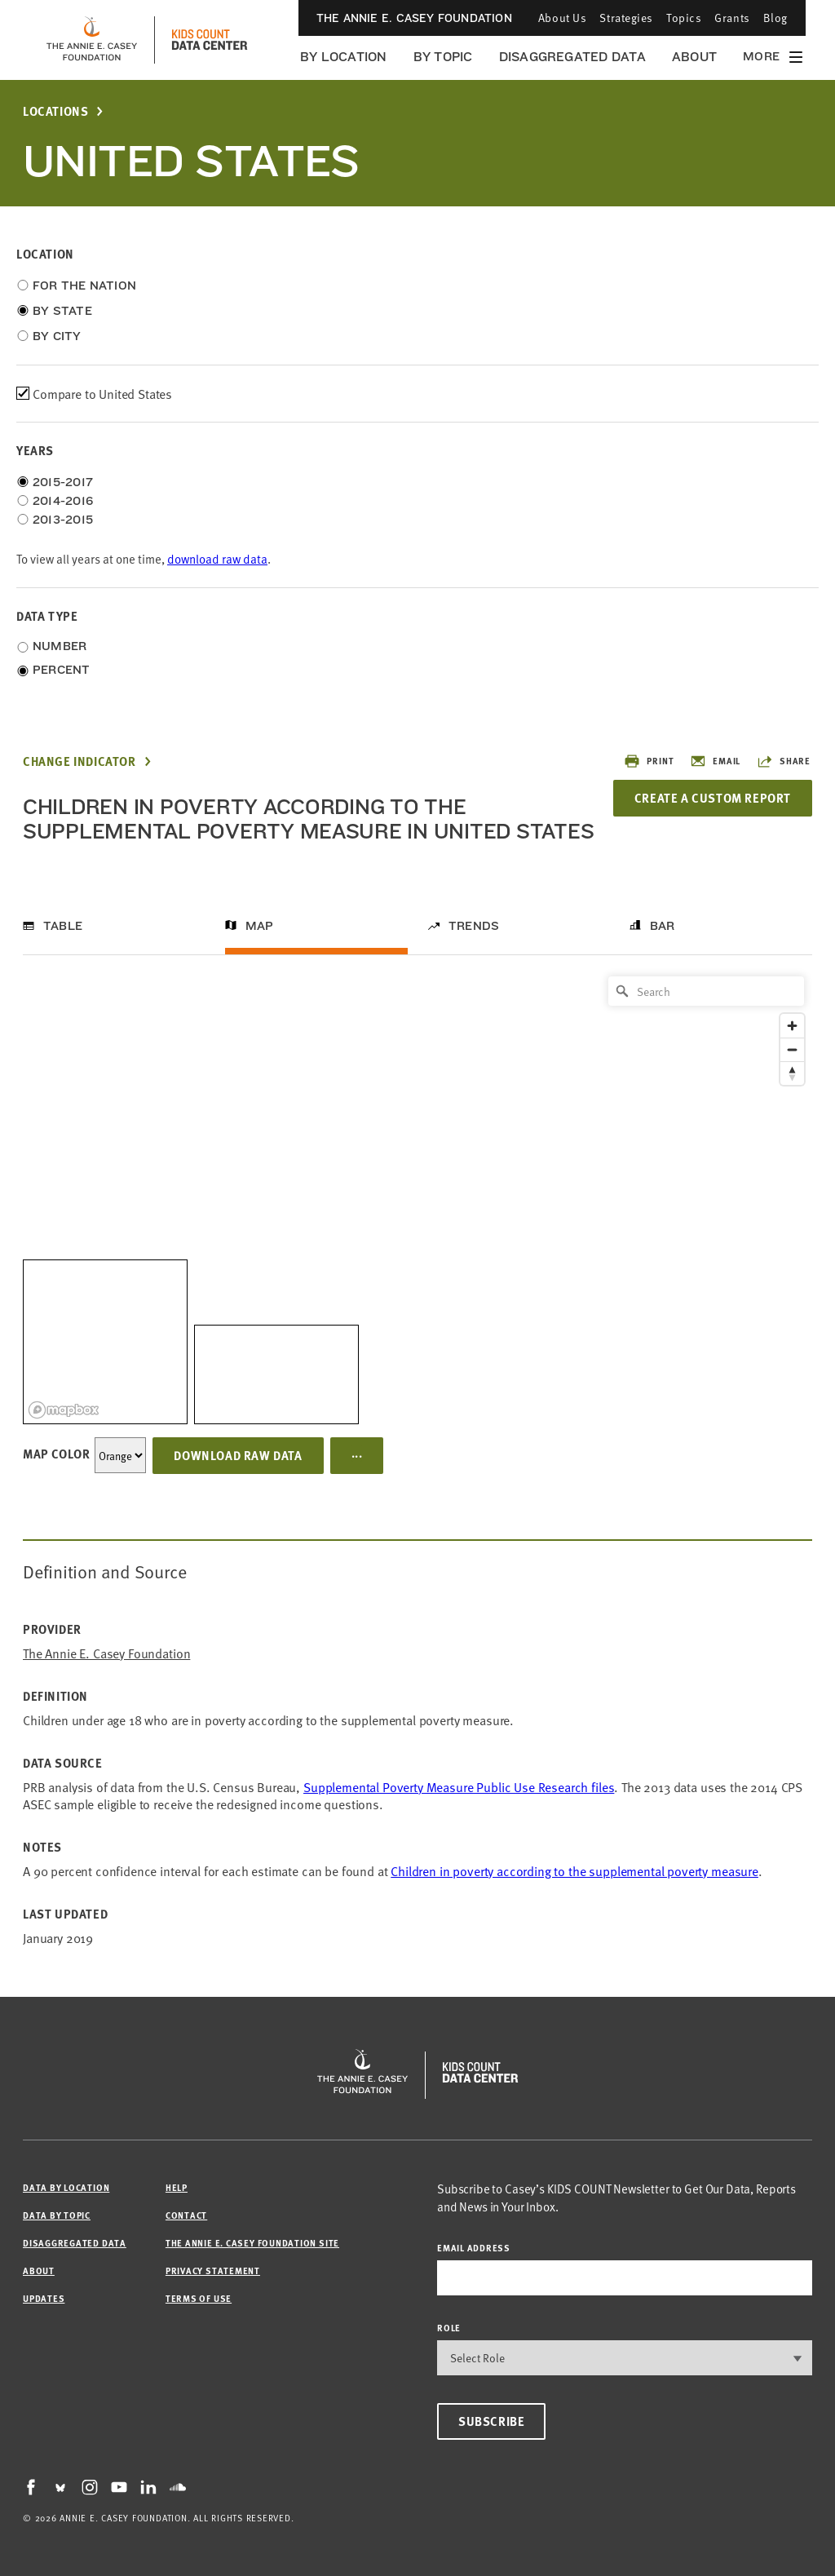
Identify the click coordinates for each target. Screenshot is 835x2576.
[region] (417, 1196)
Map (259, 925)
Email (715, 761)
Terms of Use (199, 2298)
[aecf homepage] (91, 39)
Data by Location (66, 2187)
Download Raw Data (238, 1455)
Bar (662, 925)
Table (62, 925)
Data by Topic (57, 2215)
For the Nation (84, 285)
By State (62, 310)
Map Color (56, 1454)
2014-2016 (63, 501)
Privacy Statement (213, 2270)
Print (649, 761)
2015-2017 (63, 482)
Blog (775, 17)
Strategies (626, 17)
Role (449, 2327)
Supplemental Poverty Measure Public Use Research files (458, 1786)
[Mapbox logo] (63, 1410)
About (694, 56)
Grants (731, 17)
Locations (55, 111)
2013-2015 (63, 519)
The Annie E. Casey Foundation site (252, 2243)
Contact (186, 2215)
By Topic (443, 56)
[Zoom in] (792, 1026)
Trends (473, 925)
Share (784, 761)
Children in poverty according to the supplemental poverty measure (574, 1870)
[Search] (706, 991)
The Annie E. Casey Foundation (414, 17)
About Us (562, 17)
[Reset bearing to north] (792, 1073)
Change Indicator (79, 761)
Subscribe (491, 2421)
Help (177, 2187)
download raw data (217, 558)
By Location (343, 56)
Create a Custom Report (712, 798)
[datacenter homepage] (209, 40)
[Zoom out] (792, 1049)
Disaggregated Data (572, 56)
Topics (683, 17)
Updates (43, 2298)
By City (57, 336)
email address (473, 2248)
